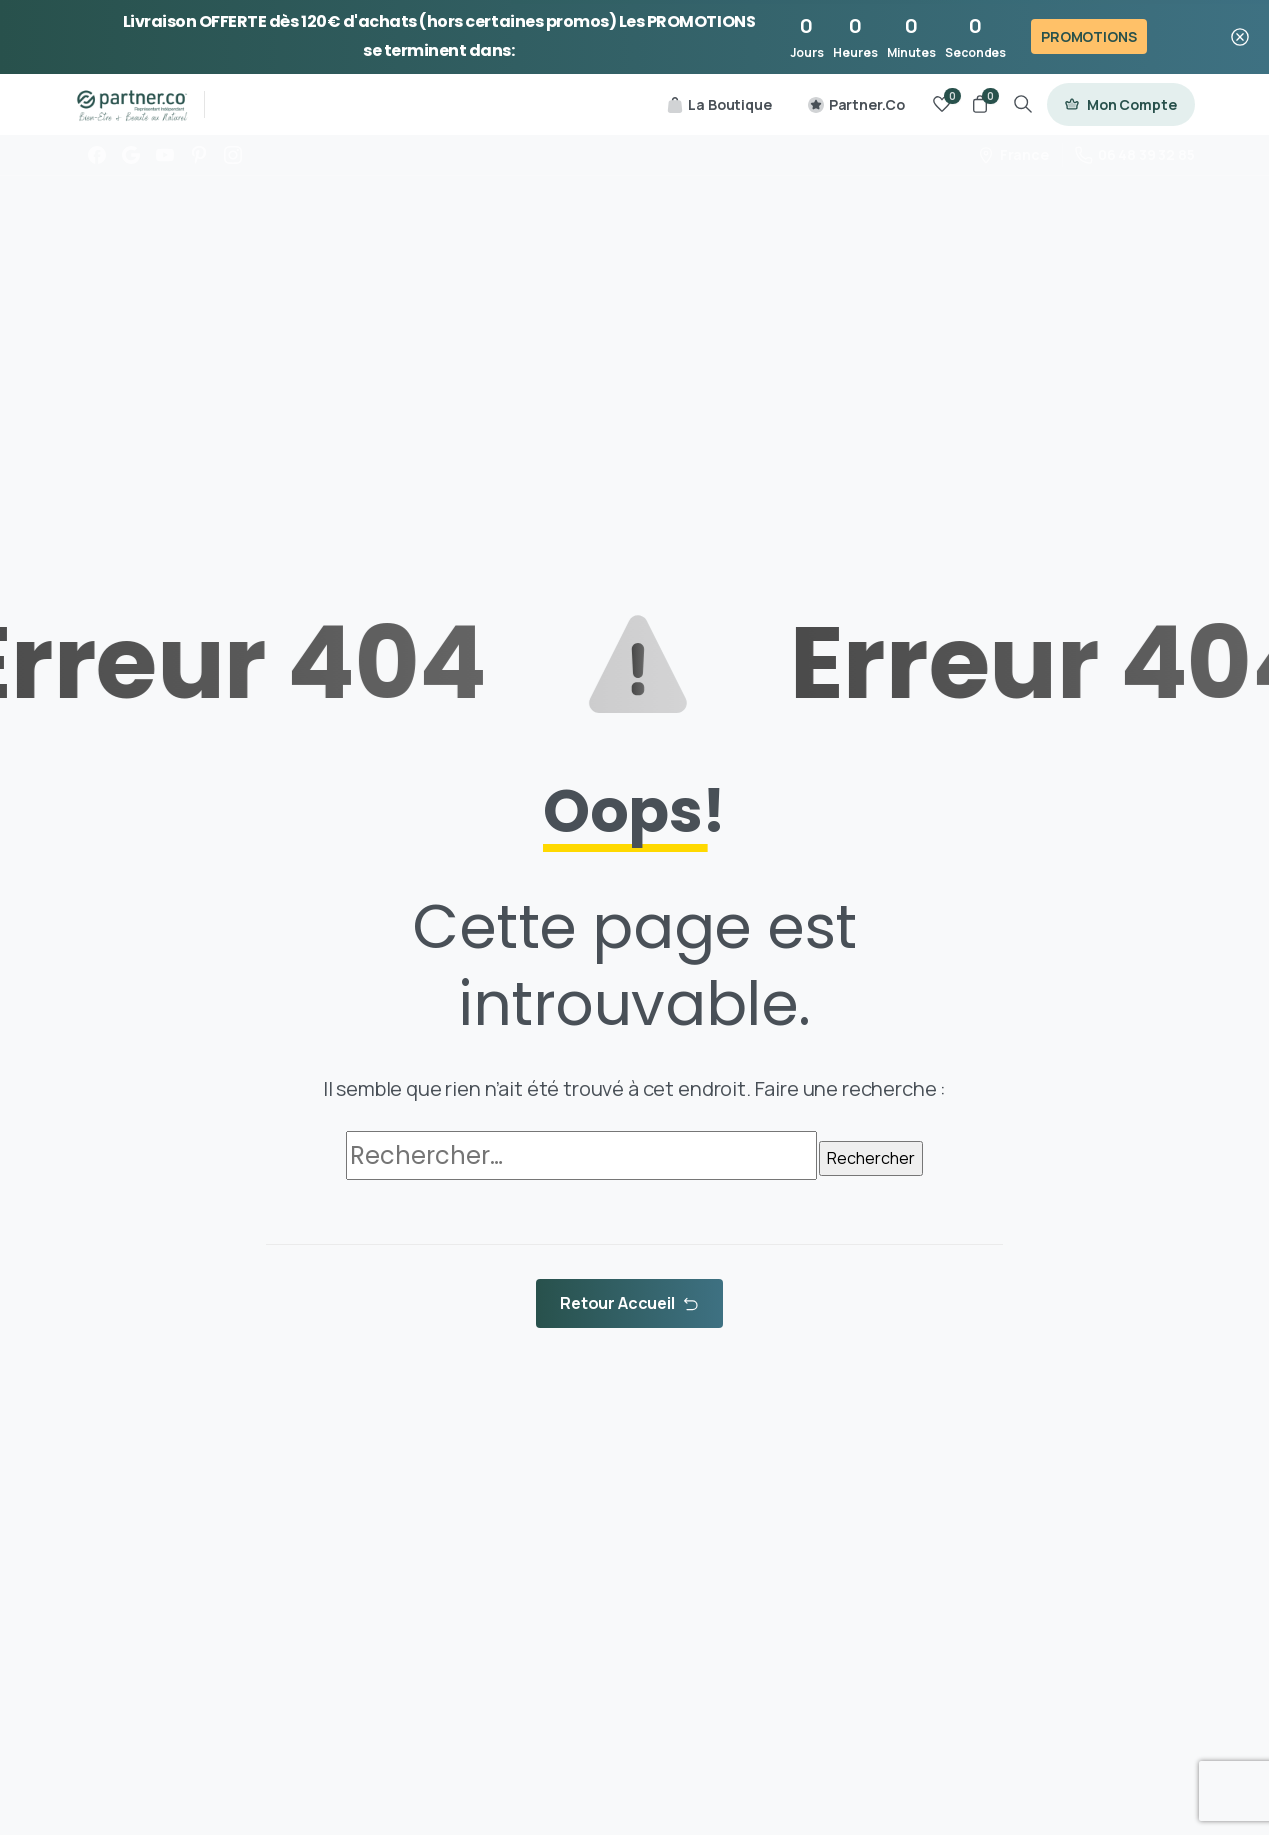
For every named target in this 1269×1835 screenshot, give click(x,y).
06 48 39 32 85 (1135, 154)
